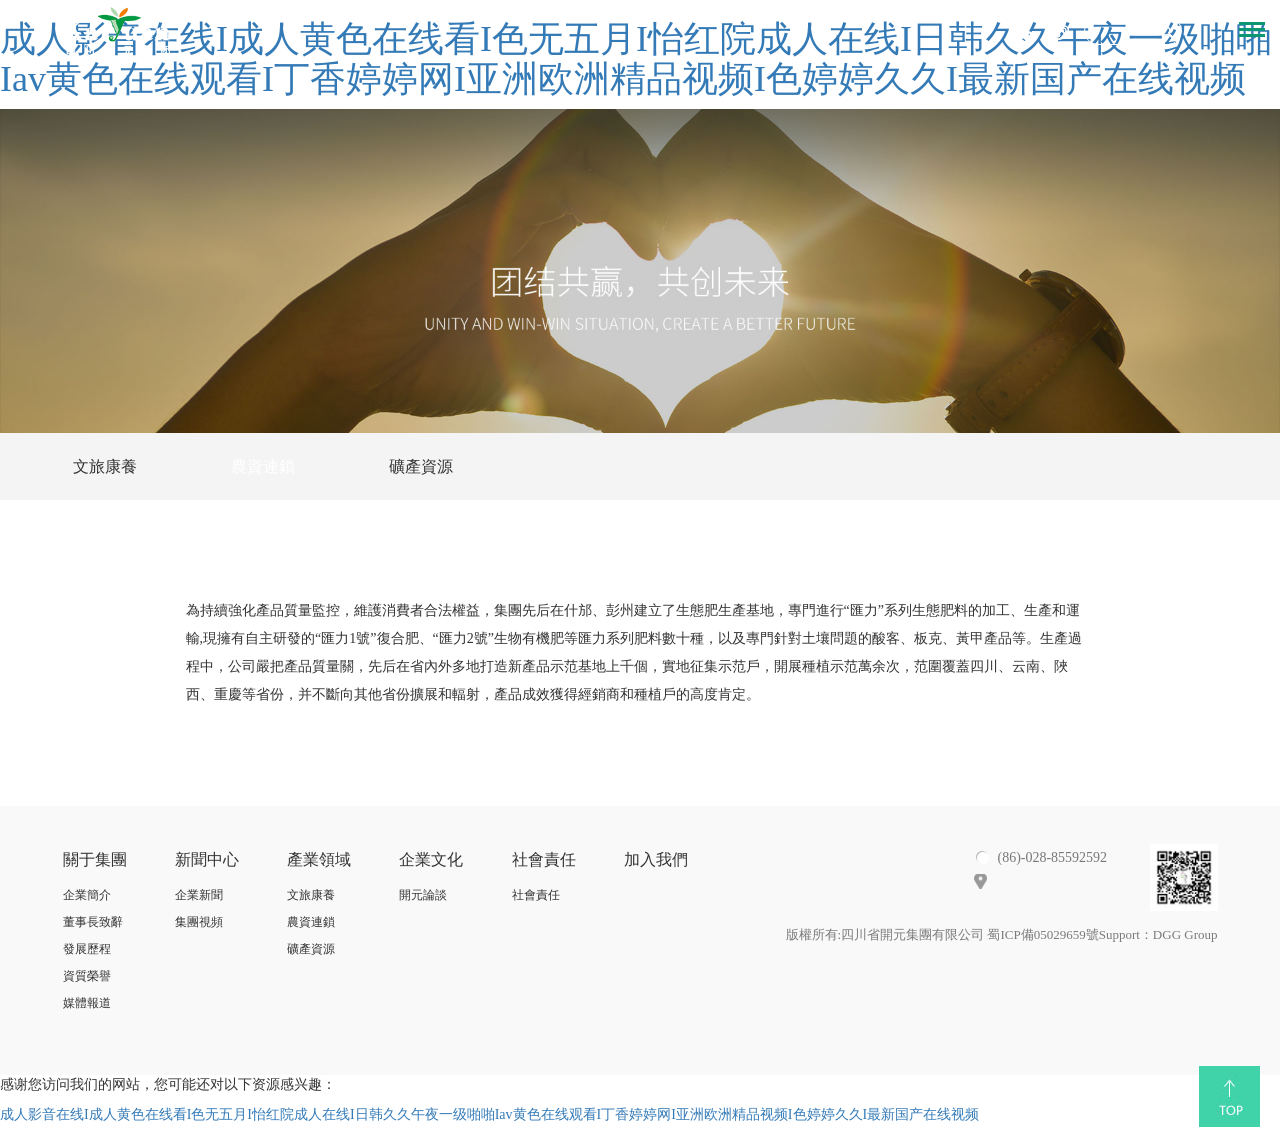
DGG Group (1185, 936)
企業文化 (431, 860)
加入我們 (656, 860)
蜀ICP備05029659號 (1042, 936)
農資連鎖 (263, 466)
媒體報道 (87, 1005)
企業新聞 (199, 896)
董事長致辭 (93, 923)
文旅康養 (105, 466)
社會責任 (544, 860)
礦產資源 (421, 466)
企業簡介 (87, 896)
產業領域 (319, 860)
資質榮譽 (87, 977)
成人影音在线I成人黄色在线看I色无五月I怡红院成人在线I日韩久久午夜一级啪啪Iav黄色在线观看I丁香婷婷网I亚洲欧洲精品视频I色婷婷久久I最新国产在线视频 (489, 1116)
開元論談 (423, 896)
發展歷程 (87, 950)
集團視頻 (199, 923)
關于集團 (95, 860)
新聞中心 (207, 860)
